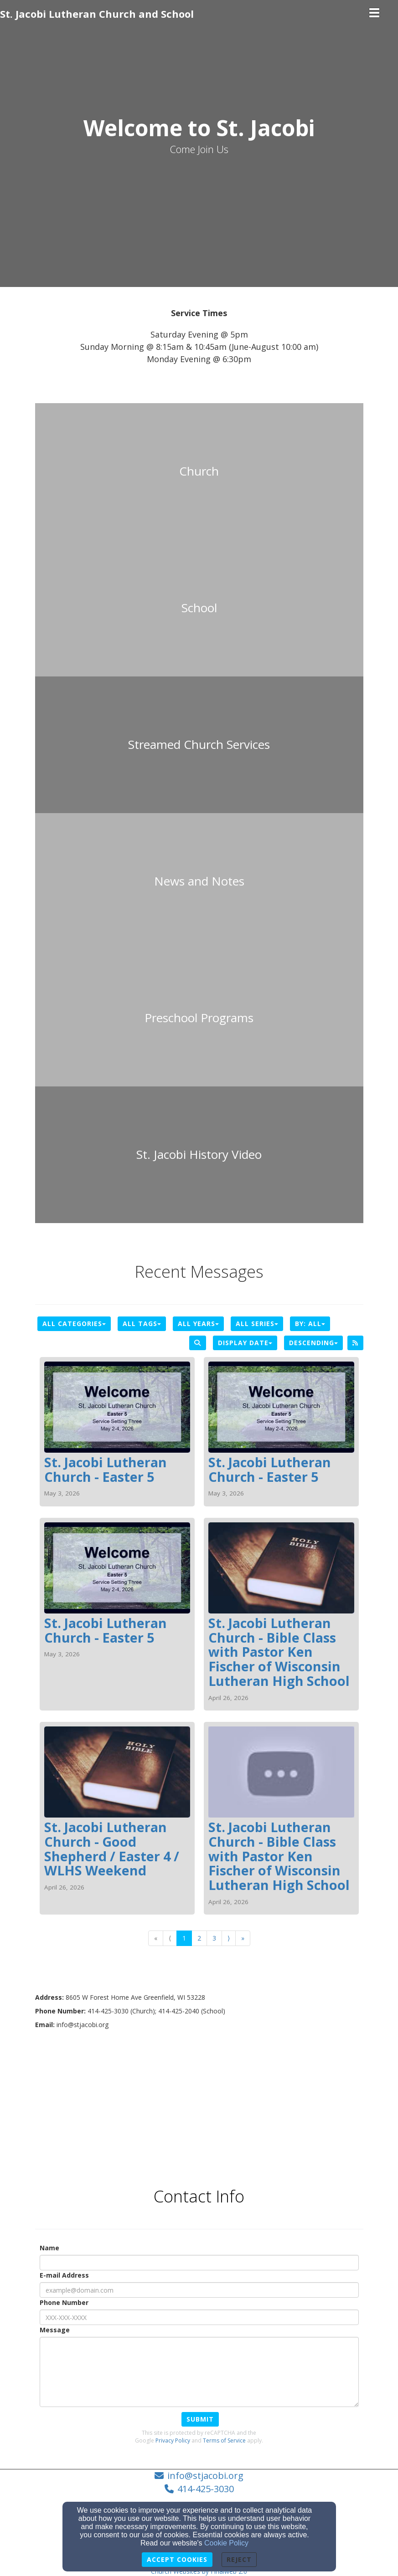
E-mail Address (64, 2275)
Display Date (245, 1342)
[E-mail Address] (199, 2290)
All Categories (74, 1323)
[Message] (199, 2372)
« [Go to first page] (155, 1938)
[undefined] (199, 471)
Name (49, 2247)
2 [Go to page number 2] (199, 1938)
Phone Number (64, 2302)
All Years (198, 1323)
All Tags (142, 1323)
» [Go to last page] (242, 1938)
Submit (200, 2419)
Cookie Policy (226, 2543)
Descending (313, 1342)
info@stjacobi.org (205, 2475)
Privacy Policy (172, 2440)
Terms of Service (224, 2440)
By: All (310, 1323)
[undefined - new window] (199, 744)
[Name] (199, 2262)
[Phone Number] (199, 2317)
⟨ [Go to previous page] (170, 1938)
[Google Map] (199, 2102)
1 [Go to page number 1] (184, 1938)
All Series (257, 1323)
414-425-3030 (205, 2489)
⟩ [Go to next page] (228, 1938)
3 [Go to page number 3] (214, 1938)
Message (55, 2329)
